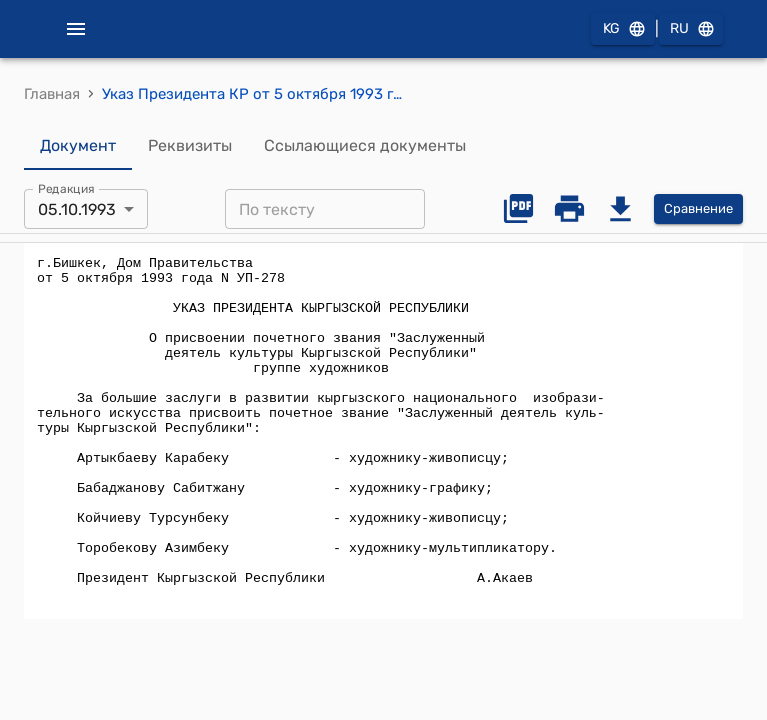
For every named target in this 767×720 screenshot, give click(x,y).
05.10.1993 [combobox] (77, 209)
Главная (52, 94)
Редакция (66, 189)
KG (623, 29)
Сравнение (698, 209)
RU (691, 29)
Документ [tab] (78, 146)
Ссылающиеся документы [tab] (365, 146)
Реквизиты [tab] (190, 146)
